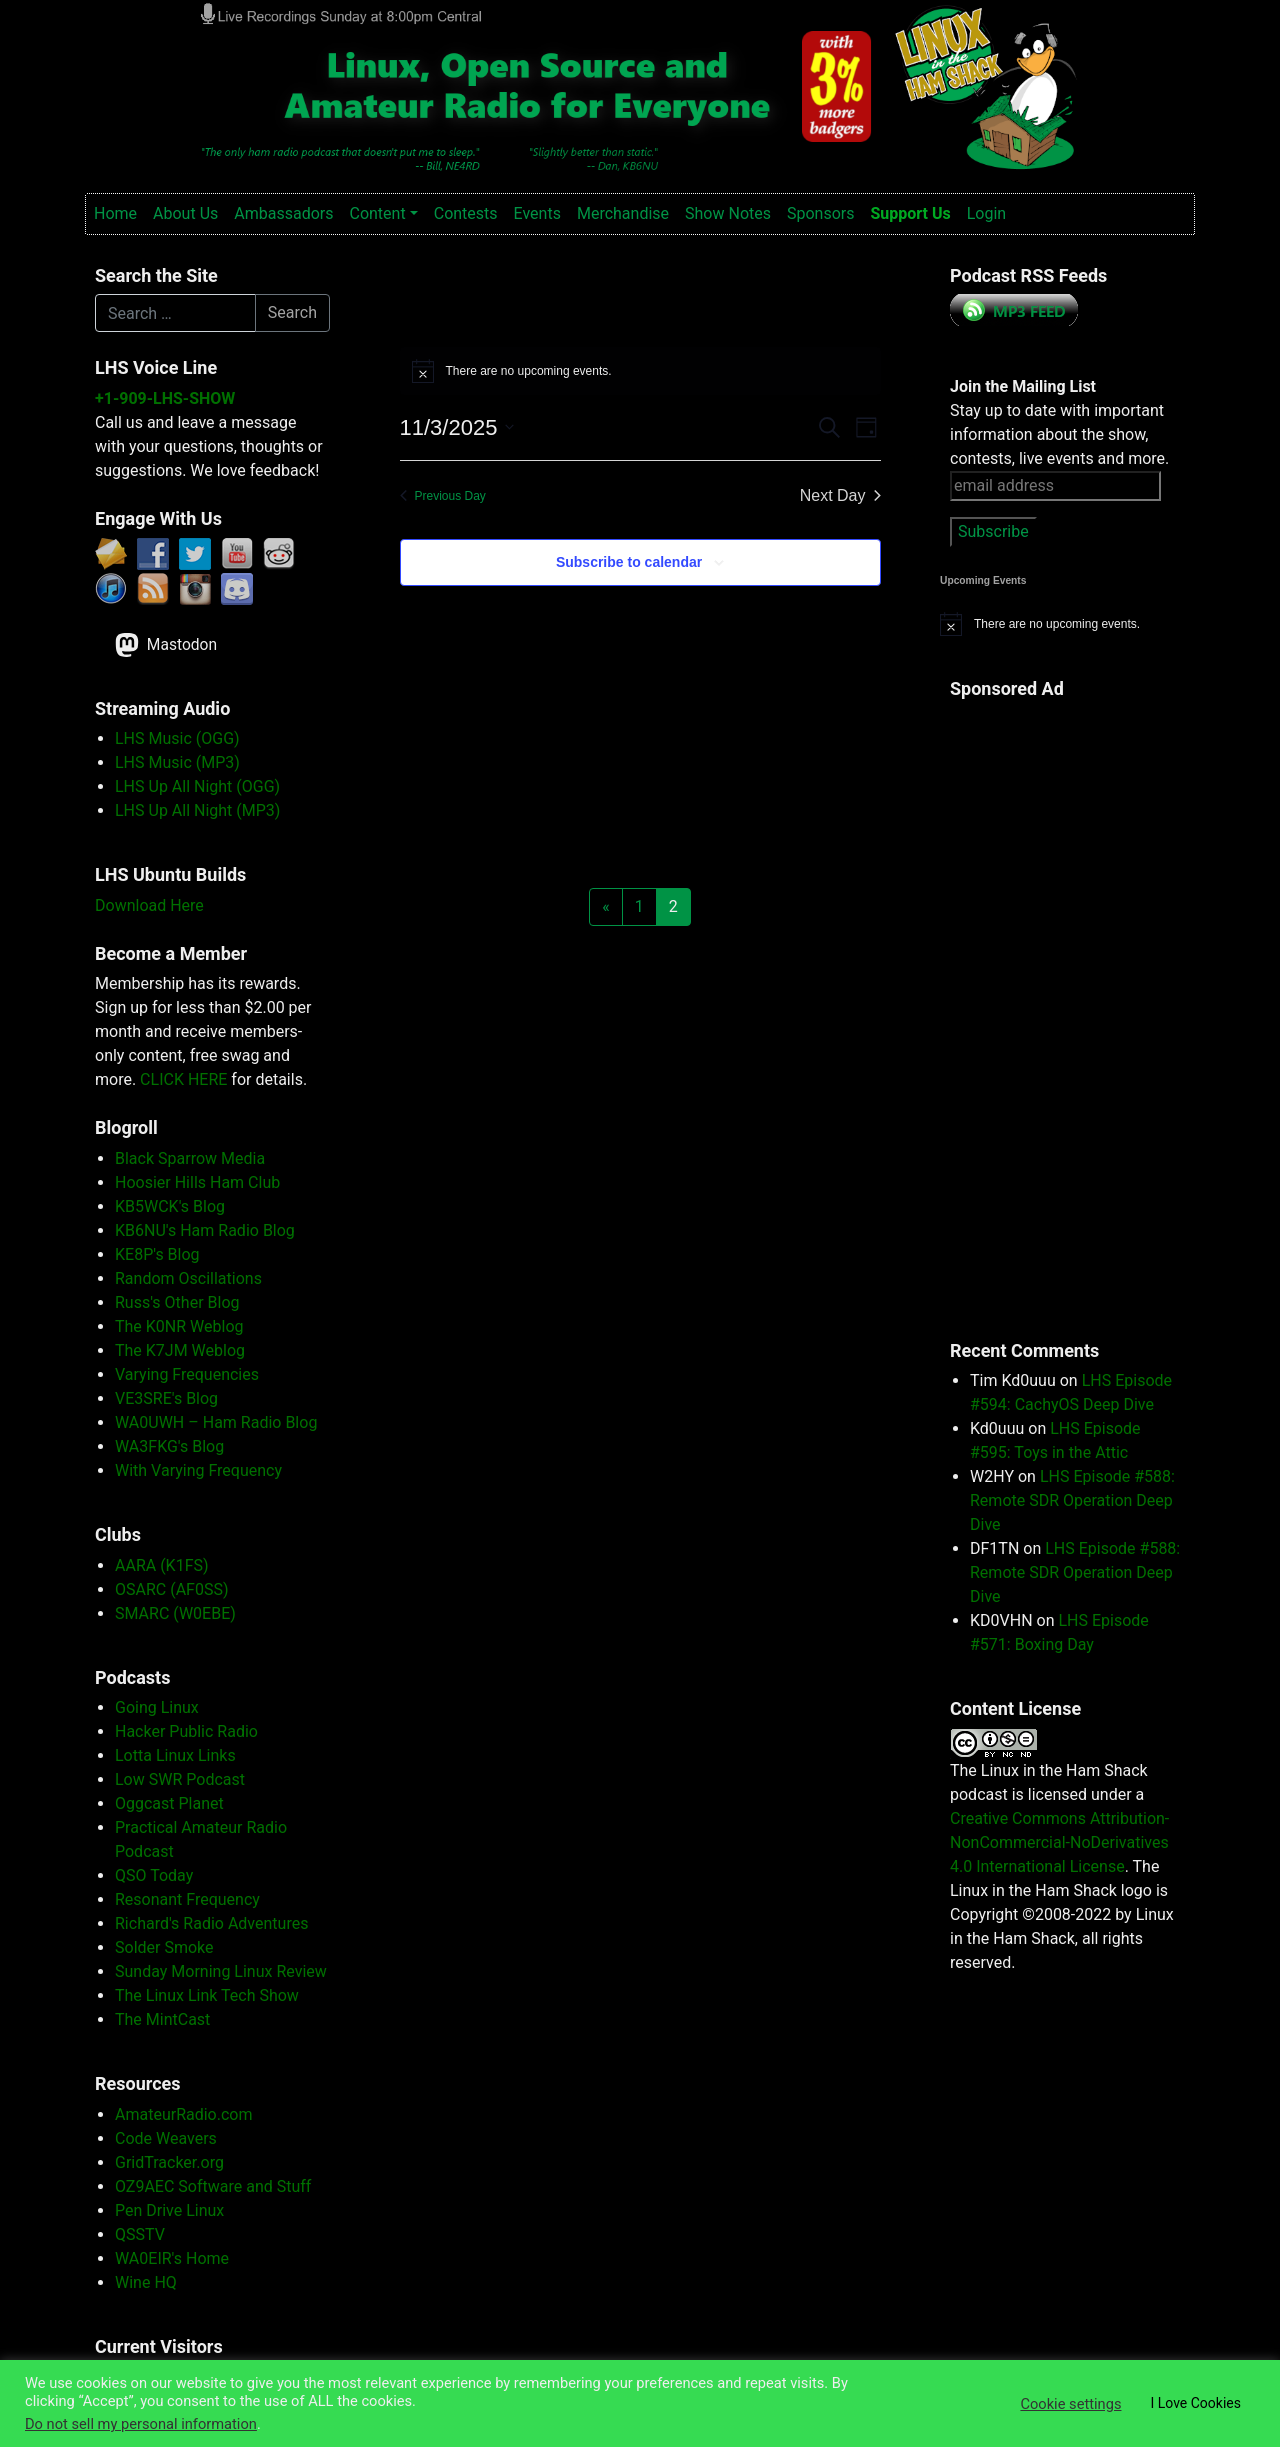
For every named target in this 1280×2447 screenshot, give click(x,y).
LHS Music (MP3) (177, 762)
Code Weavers (166, 2138)
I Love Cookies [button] (1195, 2403)
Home (115, 213)
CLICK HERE (183, 1079)
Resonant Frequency (187, 1899)
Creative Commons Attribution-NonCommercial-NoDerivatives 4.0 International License (1059, 1842)
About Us (185, 213)
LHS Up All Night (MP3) (197, 810)
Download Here (149, 905)
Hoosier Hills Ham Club (197, 1182)
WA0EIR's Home (172, 2258)
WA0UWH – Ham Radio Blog (216, 1422)
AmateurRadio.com (183, 2114)
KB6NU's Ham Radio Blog (205, 1230)
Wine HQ (146, 2282)
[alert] (640, 371)
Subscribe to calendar (629, 562)
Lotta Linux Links (175, 1755)
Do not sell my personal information (141, 2424)
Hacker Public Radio (186, 1731)
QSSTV (140, 2234)
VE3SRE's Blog (166, 1398)
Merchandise (623, 213)
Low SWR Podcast (180, 1779)
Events (537, 213)
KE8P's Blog (157, 1254)
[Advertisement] (1030, 1008)
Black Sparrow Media (190, 1158)
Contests (466, 213)
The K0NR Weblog (179, 1326)
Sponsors (821, 213)
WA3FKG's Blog (169, 1446)
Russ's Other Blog (177, 1302)
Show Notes (728, 213)
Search (292, 312)
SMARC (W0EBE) (175, 1613)
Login (986, 213)
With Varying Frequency (198, 1470)
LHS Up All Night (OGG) (197, 786)
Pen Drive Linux (169, 2210)
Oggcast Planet (169, 1803)
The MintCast (162, 2019)
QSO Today (154, 1875)
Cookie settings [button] (1070, 2404)
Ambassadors (283, 213)
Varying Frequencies (187, 1374)
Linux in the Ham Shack (211, 24)
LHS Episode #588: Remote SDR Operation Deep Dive (1072, 1500)
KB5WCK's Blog (170, 1206)
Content (377, 213)
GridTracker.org (169, 2162)
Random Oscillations (188, 1278)
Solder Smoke (164, 1947)
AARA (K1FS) (162, 1565)
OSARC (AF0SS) (172, 1589)
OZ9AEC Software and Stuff (213, 2186)
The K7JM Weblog (180, 1350)
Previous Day (443, 496)
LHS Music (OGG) (177, 738)
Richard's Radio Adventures (211, 1923)
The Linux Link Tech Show (207, 1995)
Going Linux (157, 1707)
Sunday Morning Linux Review (221, 1971)
